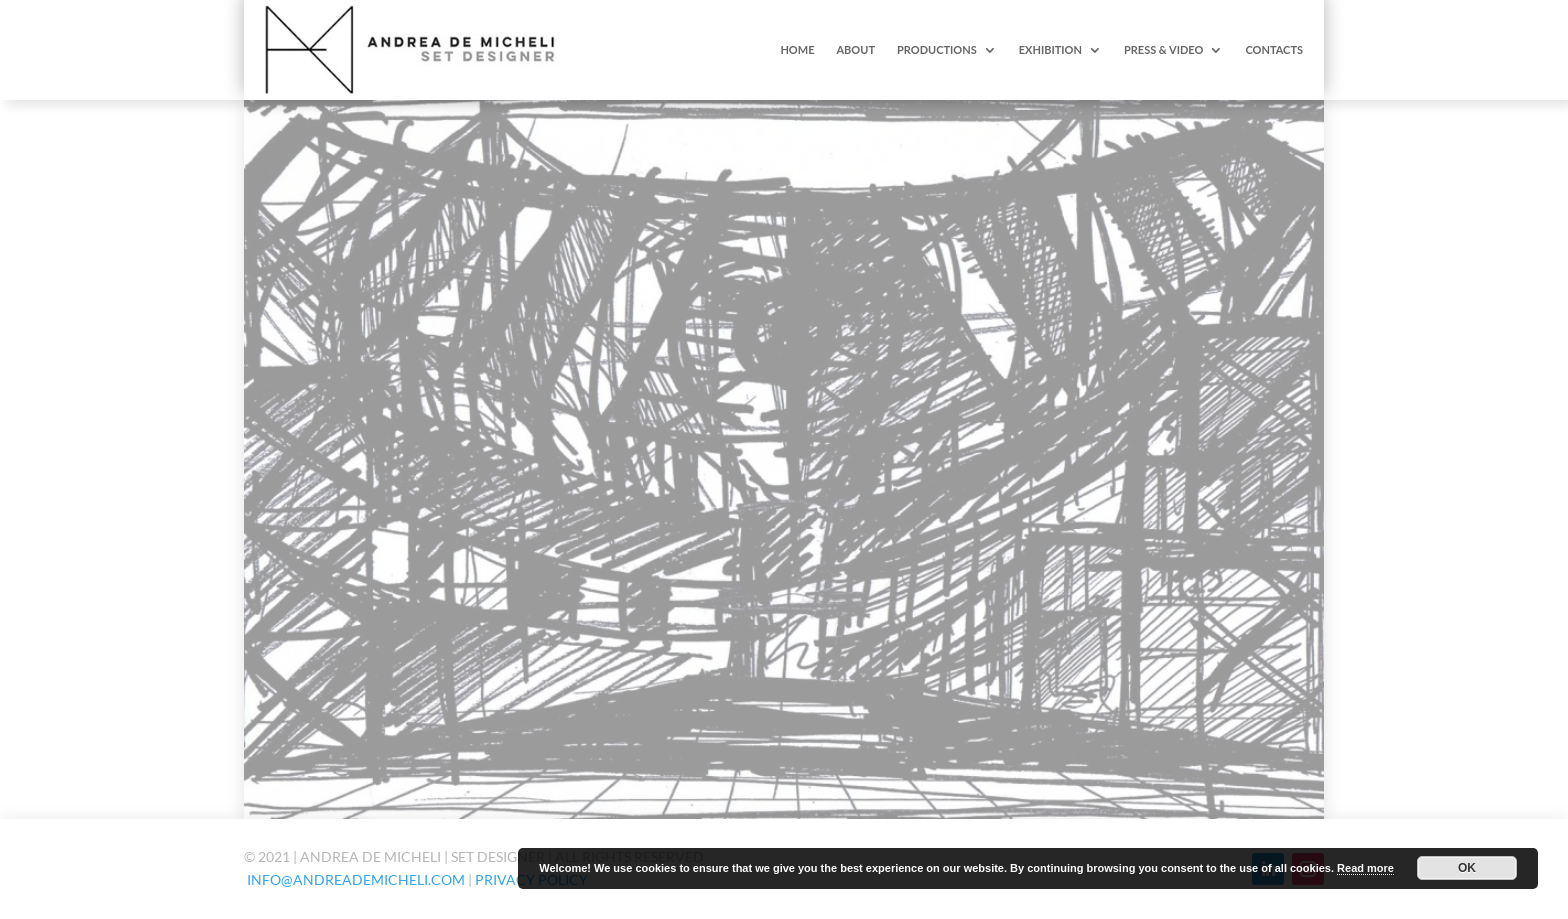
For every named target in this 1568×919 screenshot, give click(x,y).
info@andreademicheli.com (356, 879)
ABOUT (855, 49)
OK (1467, 868)
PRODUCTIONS (937, 49)
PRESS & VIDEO (1163, 49)
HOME (797, 49)
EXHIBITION (1050, 49)
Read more (1365, 868)
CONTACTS (1274, 49)
